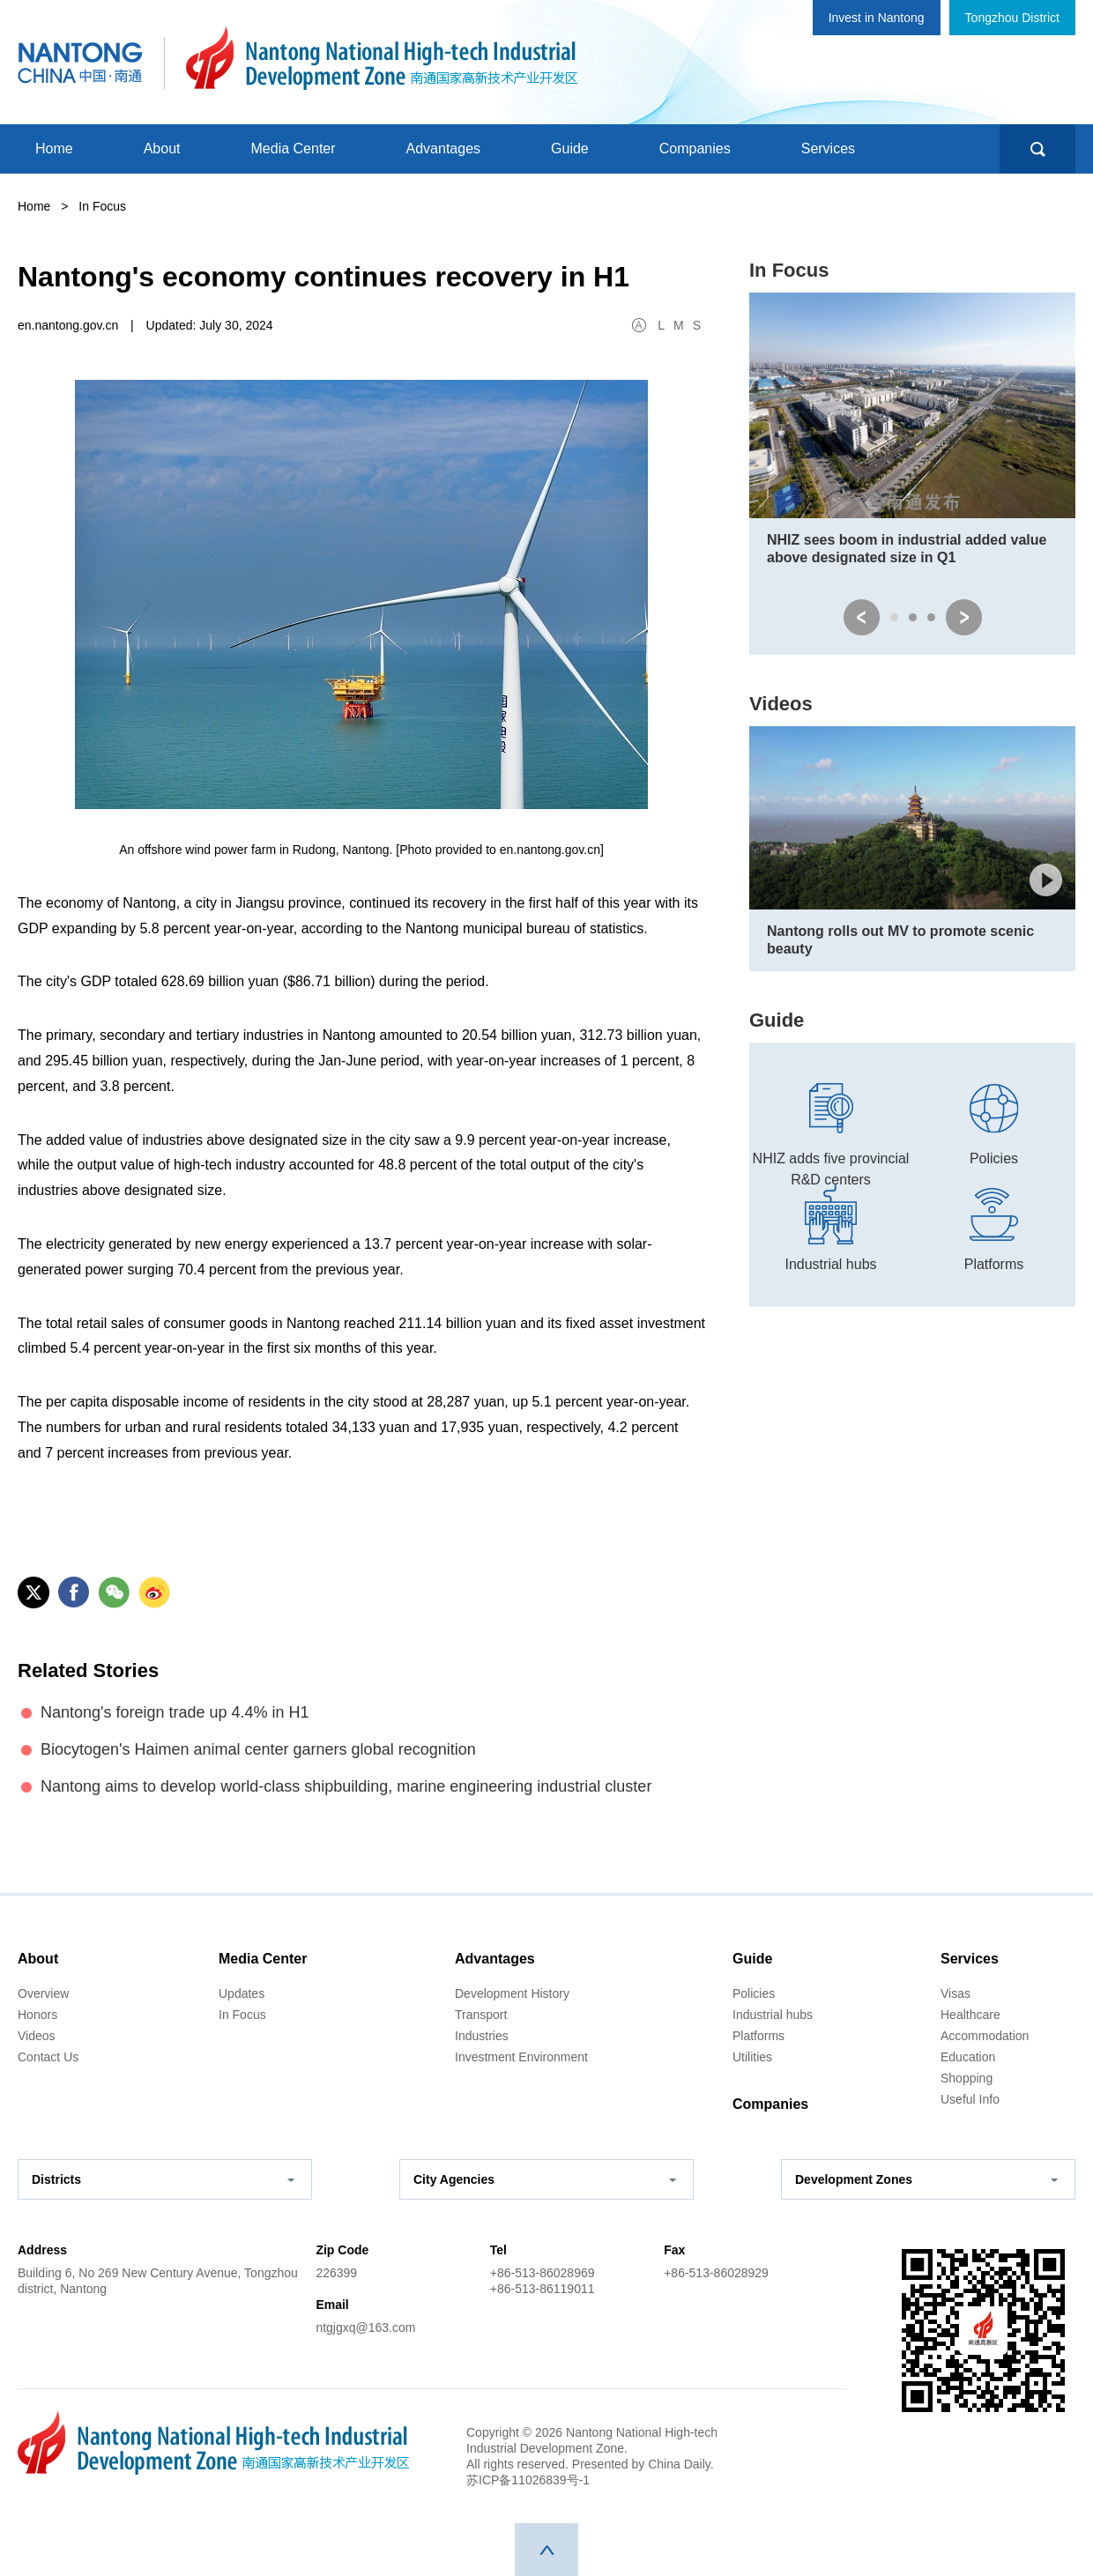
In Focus (789, 270)
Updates (241, 1993)
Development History (512, 1993)
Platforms (758, 2036)
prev (862, 617)
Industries (482, 2036)
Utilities (752, 2057)
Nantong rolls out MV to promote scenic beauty (900, 940)
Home (54, 148)
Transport (481, 2015)
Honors (37, 2015)
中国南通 (80, 58)
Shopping (967, 2078)
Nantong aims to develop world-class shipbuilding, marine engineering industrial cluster (346, 1786)
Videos (781, 704)
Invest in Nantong (877, 18)
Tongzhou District (1012, 18)
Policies (753, 1993)
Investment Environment (521, 2057)
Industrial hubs (772, 2015)
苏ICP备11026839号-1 (528, 2480)
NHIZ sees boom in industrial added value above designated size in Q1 (906, 548)
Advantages (443, 148)
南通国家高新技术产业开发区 (381, 58)
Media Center (293, 148)
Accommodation (985, 2036)
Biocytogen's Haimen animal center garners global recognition (258, 1749)
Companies (695, 148)
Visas (955, 1993)
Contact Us (48, 2057)
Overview (43, 1993)
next (964, 617)
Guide (570, 148)
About (162, 148)
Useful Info (970, 2099)
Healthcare (970, 2015)
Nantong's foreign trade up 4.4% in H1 (175, 1712)
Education (968, 2057)
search (1037, 149)
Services (828, 148)
